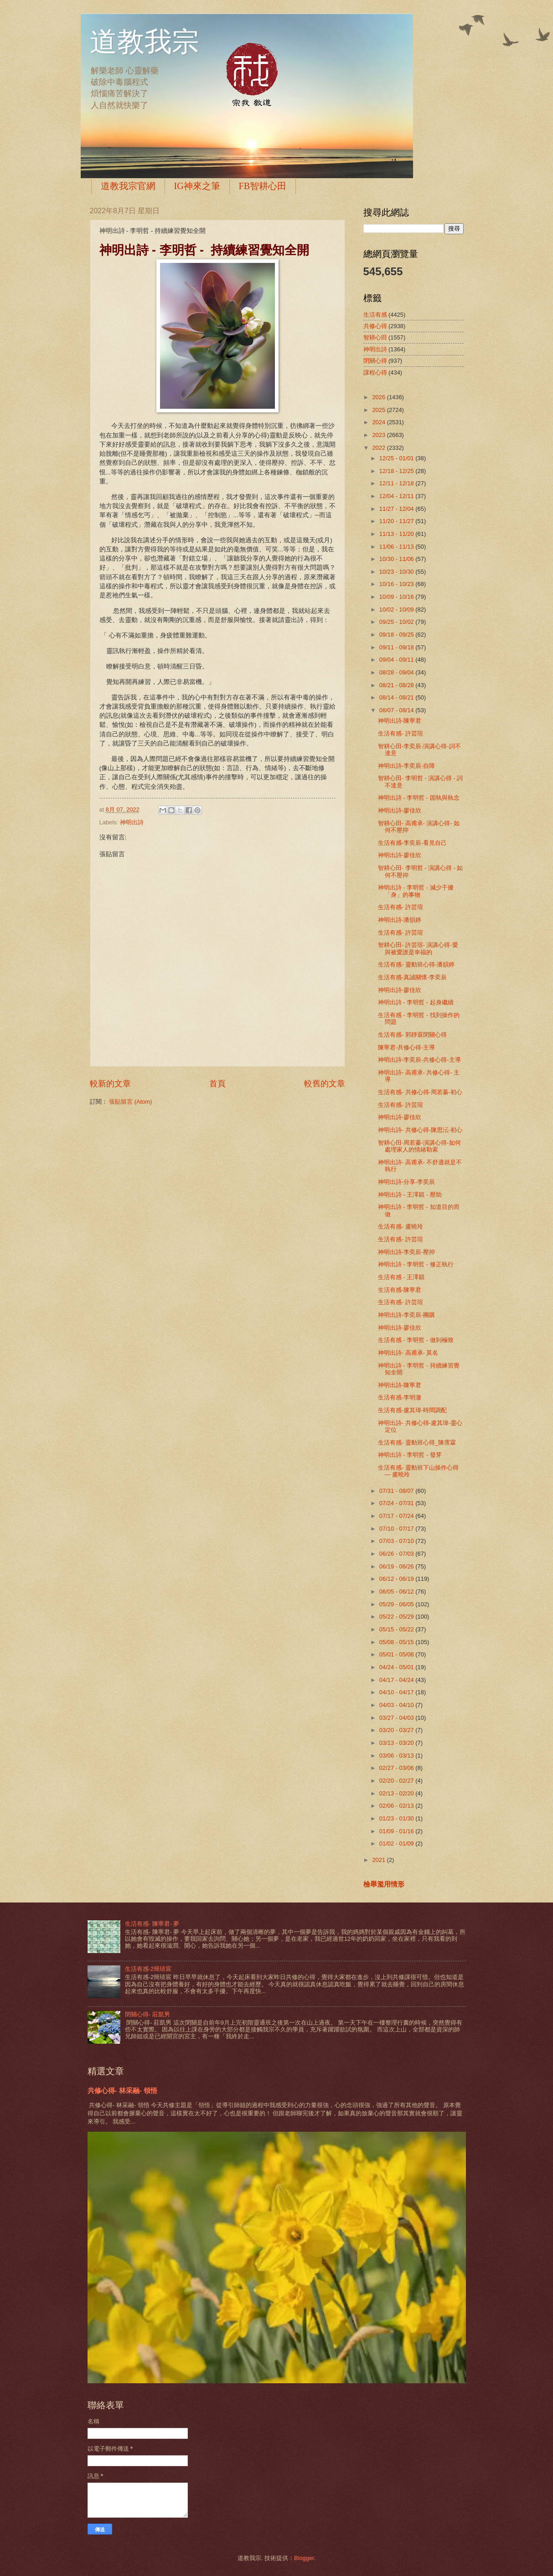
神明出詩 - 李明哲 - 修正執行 (416, 1264)
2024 (379, 422)
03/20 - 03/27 (397, 1730)
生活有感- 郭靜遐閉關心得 (412, 1034)
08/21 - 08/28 (397, 685)
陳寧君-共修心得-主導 (406, 1047)
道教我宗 (144, 42)
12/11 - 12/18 (397, 483)
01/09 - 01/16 (397, 1831)
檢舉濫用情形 (383, 1884)
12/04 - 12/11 (397, 496)
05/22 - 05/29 (397, 1616)
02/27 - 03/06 (397, 1767)
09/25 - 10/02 (397, 621)
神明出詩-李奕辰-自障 (406, 765)
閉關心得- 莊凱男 (147, 2014)
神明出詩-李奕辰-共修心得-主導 (419, 1059)
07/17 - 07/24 (397, 1515)
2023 (379, 435)
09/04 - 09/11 (397, 659)
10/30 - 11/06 (397, 558)
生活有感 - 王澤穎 (401, 1277)
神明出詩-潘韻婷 (399, 919)
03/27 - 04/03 (397, 1717)
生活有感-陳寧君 (399, 1289)
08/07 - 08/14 (397, 710)
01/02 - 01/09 (397, 1843)
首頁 (217, 1083)
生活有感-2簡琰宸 (148, 1968)
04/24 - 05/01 (397, 1667)
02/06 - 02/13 (397, 1805)
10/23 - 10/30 (397, 571)
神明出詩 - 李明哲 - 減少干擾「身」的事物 (416, 891)
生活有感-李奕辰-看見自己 (412, 842)
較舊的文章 (324, 1083)
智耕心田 (375, 337)
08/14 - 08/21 (397, 697)
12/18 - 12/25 (397, 471)
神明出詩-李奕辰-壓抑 (406, 1252)
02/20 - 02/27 (397, 1780)
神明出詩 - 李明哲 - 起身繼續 (416, 1002)
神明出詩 (132, 822)
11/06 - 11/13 (397, 546)
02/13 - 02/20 (397, 1793)
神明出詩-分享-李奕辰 (406, 1181)
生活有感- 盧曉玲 (400, 1226)
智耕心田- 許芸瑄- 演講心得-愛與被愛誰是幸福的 (418, 948)
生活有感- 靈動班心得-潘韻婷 (416, 964)
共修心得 (375, 326)
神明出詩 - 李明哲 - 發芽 (410, 1454)
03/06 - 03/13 (397, 1755)
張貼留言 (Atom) (130, 1101)
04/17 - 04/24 (397, 1679)
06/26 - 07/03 (397, 1553)
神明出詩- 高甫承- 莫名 (408, 1352)
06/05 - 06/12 (397, 1591)
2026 (379, 397)
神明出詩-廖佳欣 (399, 810)
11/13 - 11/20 (397, 533)
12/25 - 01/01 (397, 458)
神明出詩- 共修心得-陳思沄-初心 (420, 1129)
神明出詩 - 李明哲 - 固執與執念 (419, 797)
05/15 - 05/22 (397, 1629)
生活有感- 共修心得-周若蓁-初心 (420, 1092)
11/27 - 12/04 (397, 508)
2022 (379, 447)
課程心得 (375, 372)
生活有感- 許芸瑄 (400, 733)
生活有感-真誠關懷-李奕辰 (412, 977)
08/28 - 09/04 (397, 672)
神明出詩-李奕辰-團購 (406, 1314)
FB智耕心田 (262, 186)
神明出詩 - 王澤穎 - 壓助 (410, 1194)
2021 (379, 1859)
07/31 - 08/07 (397, 1490)
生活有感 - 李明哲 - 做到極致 (416, 1340)
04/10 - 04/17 (397, 1692)
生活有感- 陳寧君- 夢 (152, 1923)
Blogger (304, 2558)
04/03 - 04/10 (397, 1705)
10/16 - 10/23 (397, 584)
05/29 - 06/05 (397, 1604)
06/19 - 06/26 (397, 1566)
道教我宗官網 (128, 186)
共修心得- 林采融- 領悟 (122, 2090)
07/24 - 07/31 (397, 1503)
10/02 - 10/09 (397, 609)
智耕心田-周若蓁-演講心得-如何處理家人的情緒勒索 (419, 1146)
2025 (379, 409)
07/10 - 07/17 (397, 1528)
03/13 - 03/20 (397, 1742)
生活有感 (375, 314)
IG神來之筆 (197, 186)
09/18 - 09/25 (397, 634)
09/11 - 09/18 (397, 647)
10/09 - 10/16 (397, 596)
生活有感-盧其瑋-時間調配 (412, 1410)
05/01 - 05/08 (397, 1654)
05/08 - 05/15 (397, 1642)
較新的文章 (110, 1083)
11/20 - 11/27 (397, 521)
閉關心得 (375, 360)
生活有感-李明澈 (399, 1397)
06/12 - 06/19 (397, 1578)
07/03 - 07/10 (397, 1540)
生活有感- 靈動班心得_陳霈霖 (417, 1442)
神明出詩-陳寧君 (399, 720)
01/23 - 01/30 (397, 1818)
